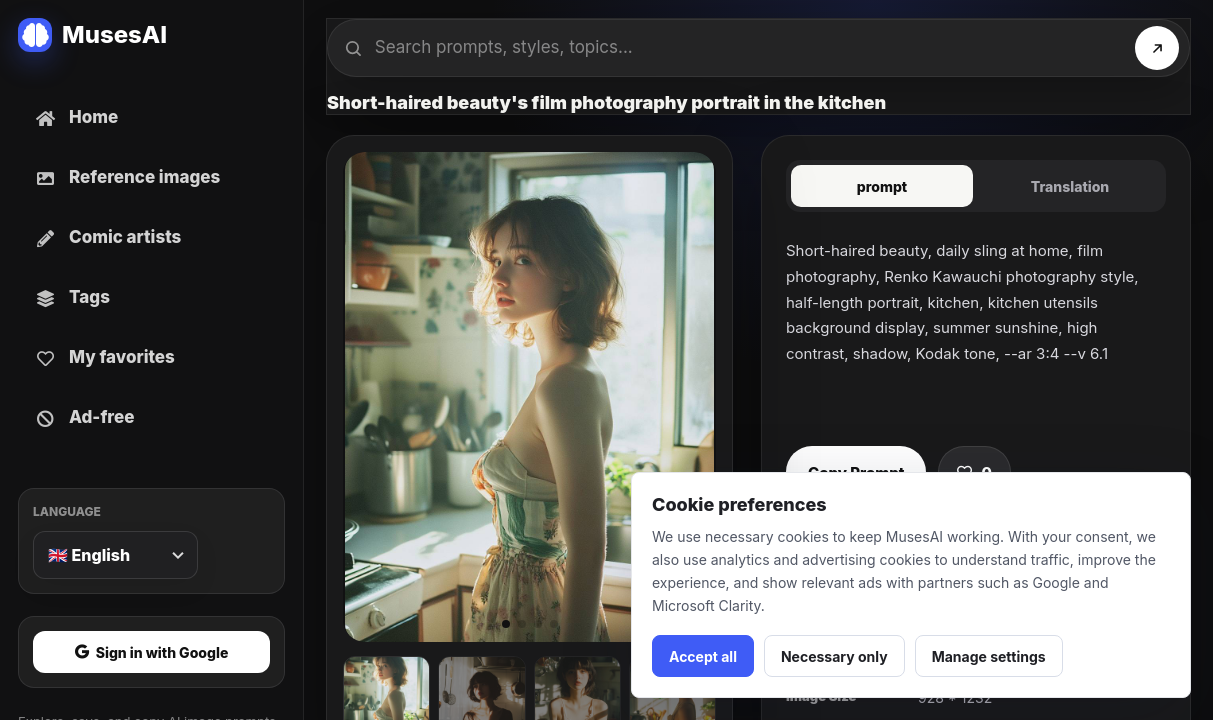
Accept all (703, 656)
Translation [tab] (1070, 186)
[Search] (1157, 48)
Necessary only (834, 656)
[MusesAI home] (151, 35)
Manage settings (989, 656)
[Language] (115, 555)
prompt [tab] (882, 186)
